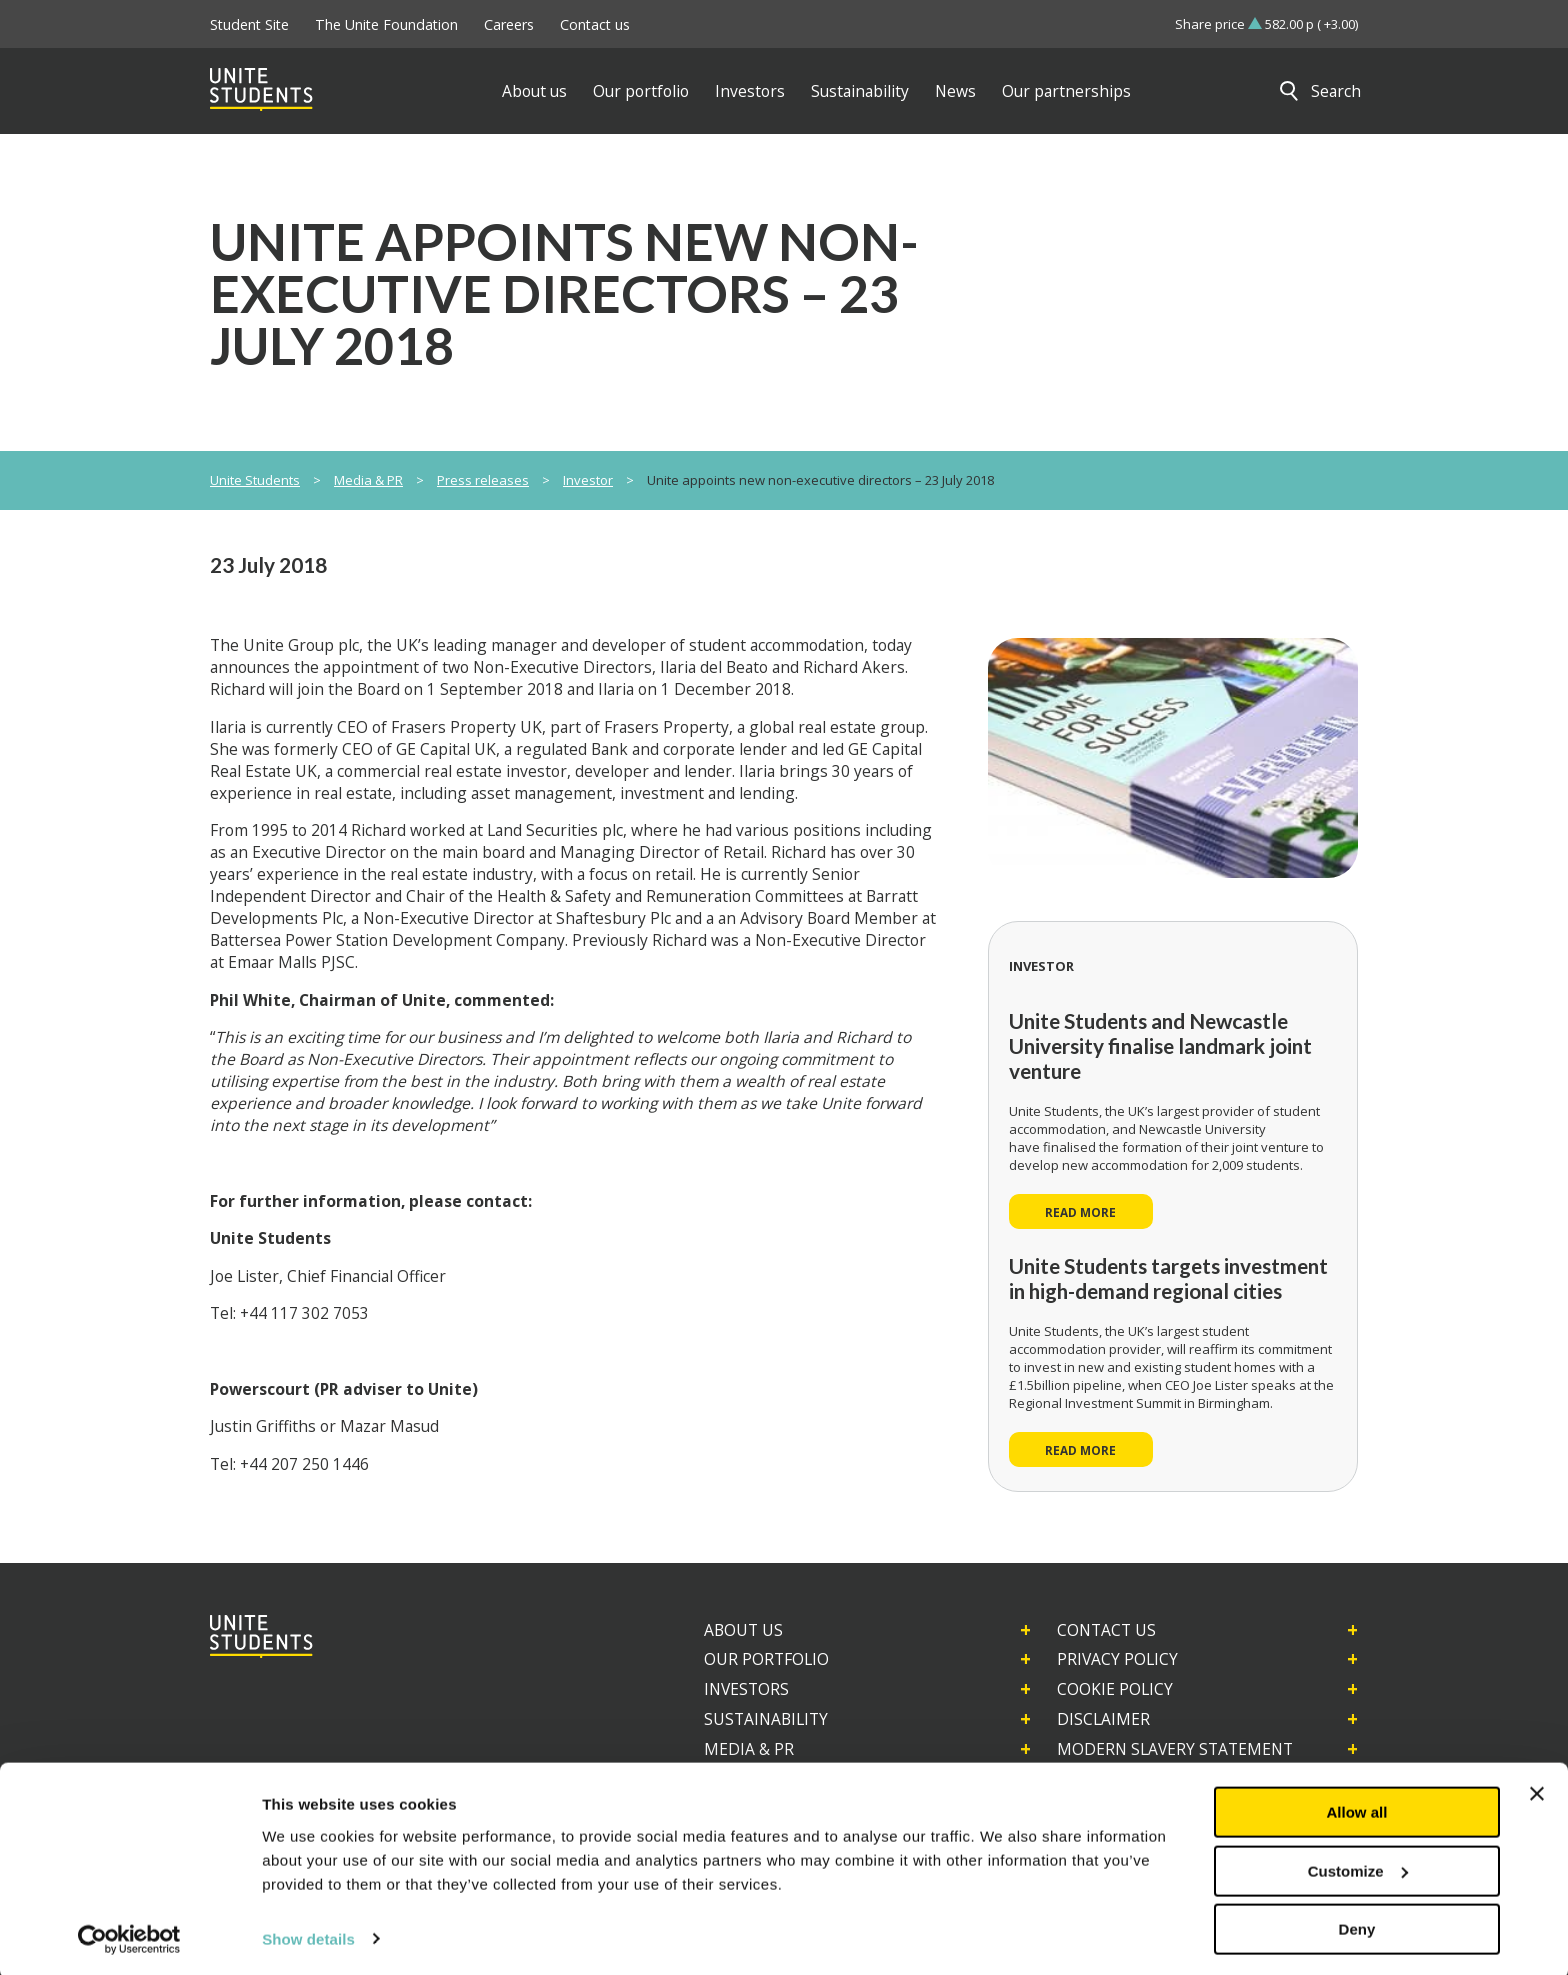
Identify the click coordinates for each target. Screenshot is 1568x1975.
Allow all (1357, 1808)
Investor (588, 480)
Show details (308, 1934)
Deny (1357, 1925)
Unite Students (255, 480)
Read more (1080, 1212)
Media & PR (368, 480)
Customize (1358, 1867)
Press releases (483, 480)
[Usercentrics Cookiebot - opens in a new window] (129, 1936)
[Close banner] (1537, 1790)
